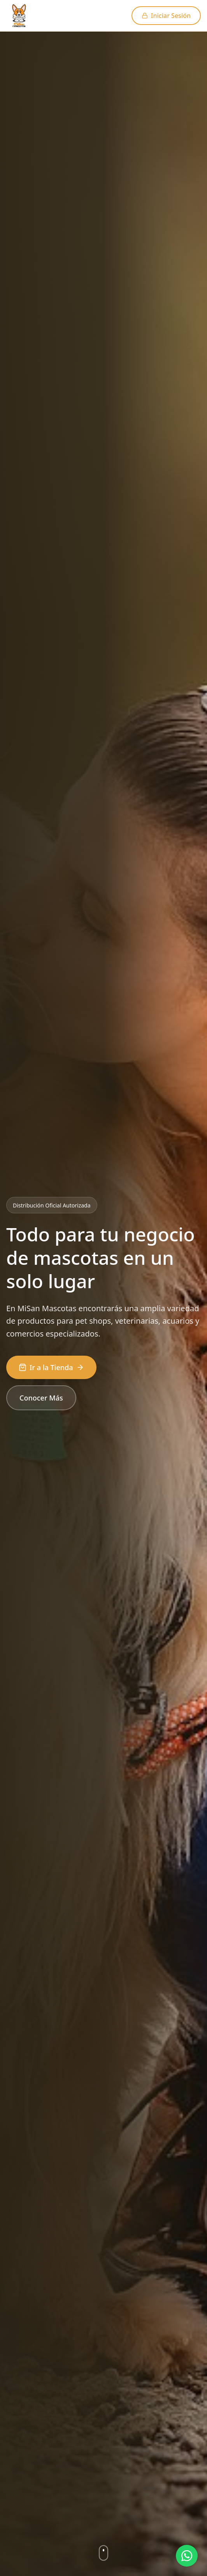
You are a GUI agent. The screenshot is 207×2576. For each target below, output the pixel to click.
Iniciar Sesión (166, 15)
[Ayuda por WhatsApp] (187, 2556)
